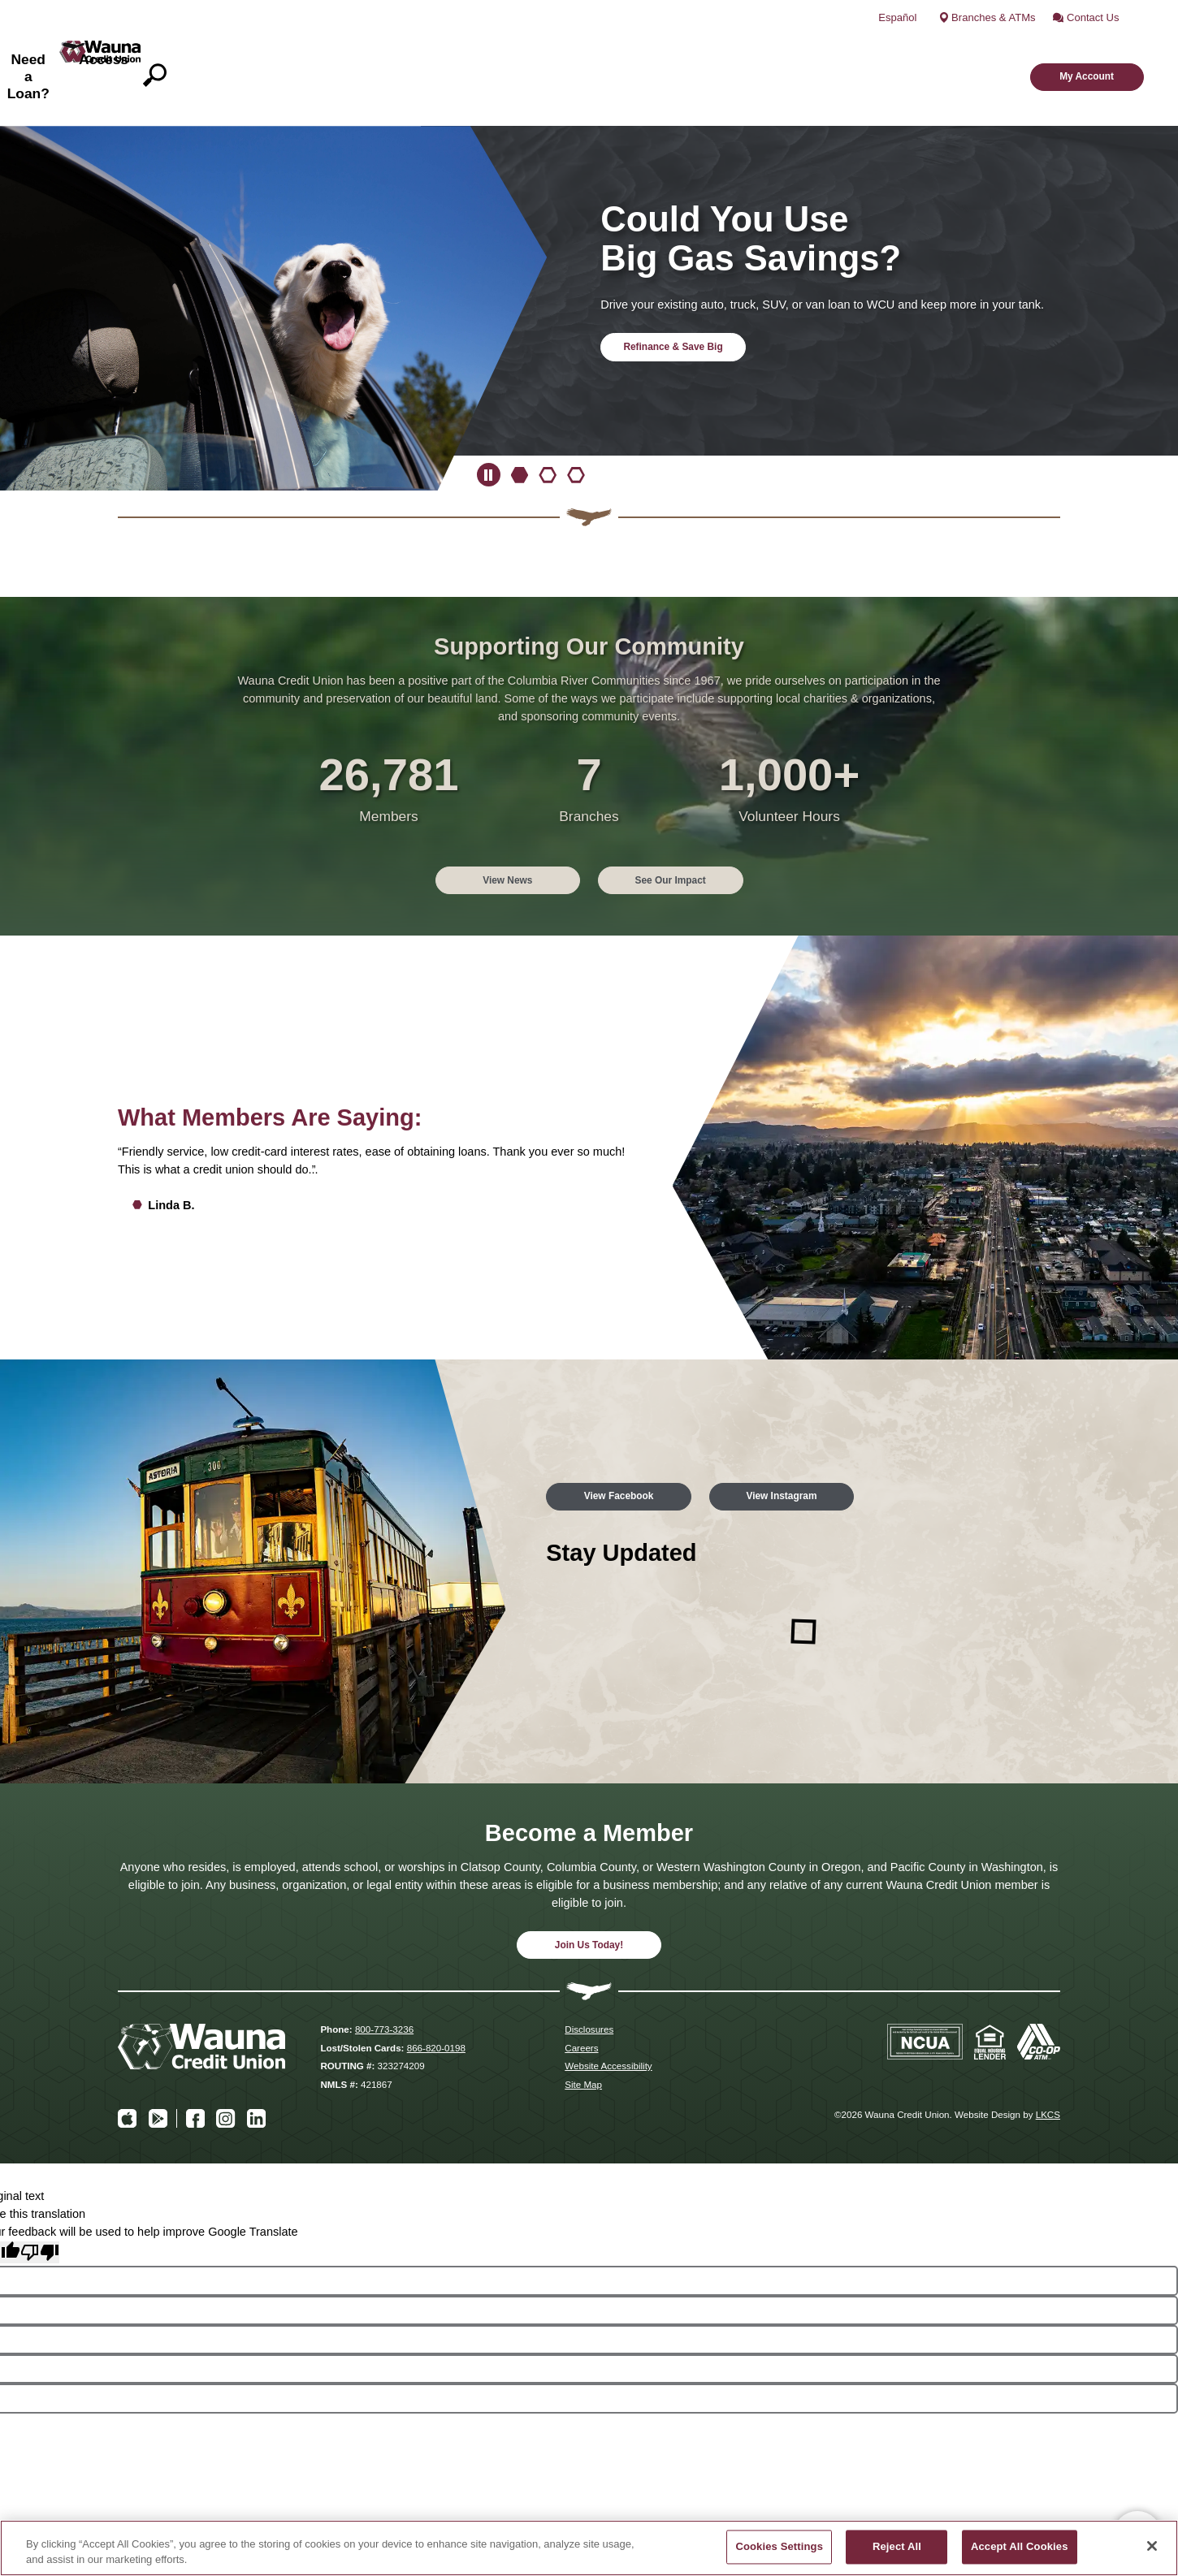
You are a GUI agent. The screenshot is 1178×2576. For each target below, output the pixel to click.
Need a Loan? (781, 49)
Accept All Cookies (1019, 2547)
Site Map (583, 2036)
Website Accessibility (608, 2017)
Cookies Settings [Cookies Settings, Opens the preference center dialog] (779, 2547)
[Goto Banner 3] (576, 425)
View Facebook (635, 1442)
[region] (589, 2548)
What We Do (463, 49)
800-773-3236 (384, 1981)
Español (926, 12)
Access (882, 49)
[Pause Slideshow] (488, 425)
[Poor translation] (39, 2204)
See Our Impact (686, 827)
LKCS (1048, 2066)
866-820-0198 (436, 1999)
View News (491, 827)
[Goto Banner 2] (548, 425)
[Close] (1152, 2546)
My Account (1066, 48)
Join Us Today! (589, 1893)
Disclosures (589, 1981)
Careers (581, 1999)
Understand (666, 49)
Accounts (566, 49)
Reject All (897, 2547)
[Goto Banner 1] (520, 425)
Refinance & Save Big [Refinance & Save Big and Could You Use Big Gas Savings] (688, 296)
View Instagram (829, 1442)
